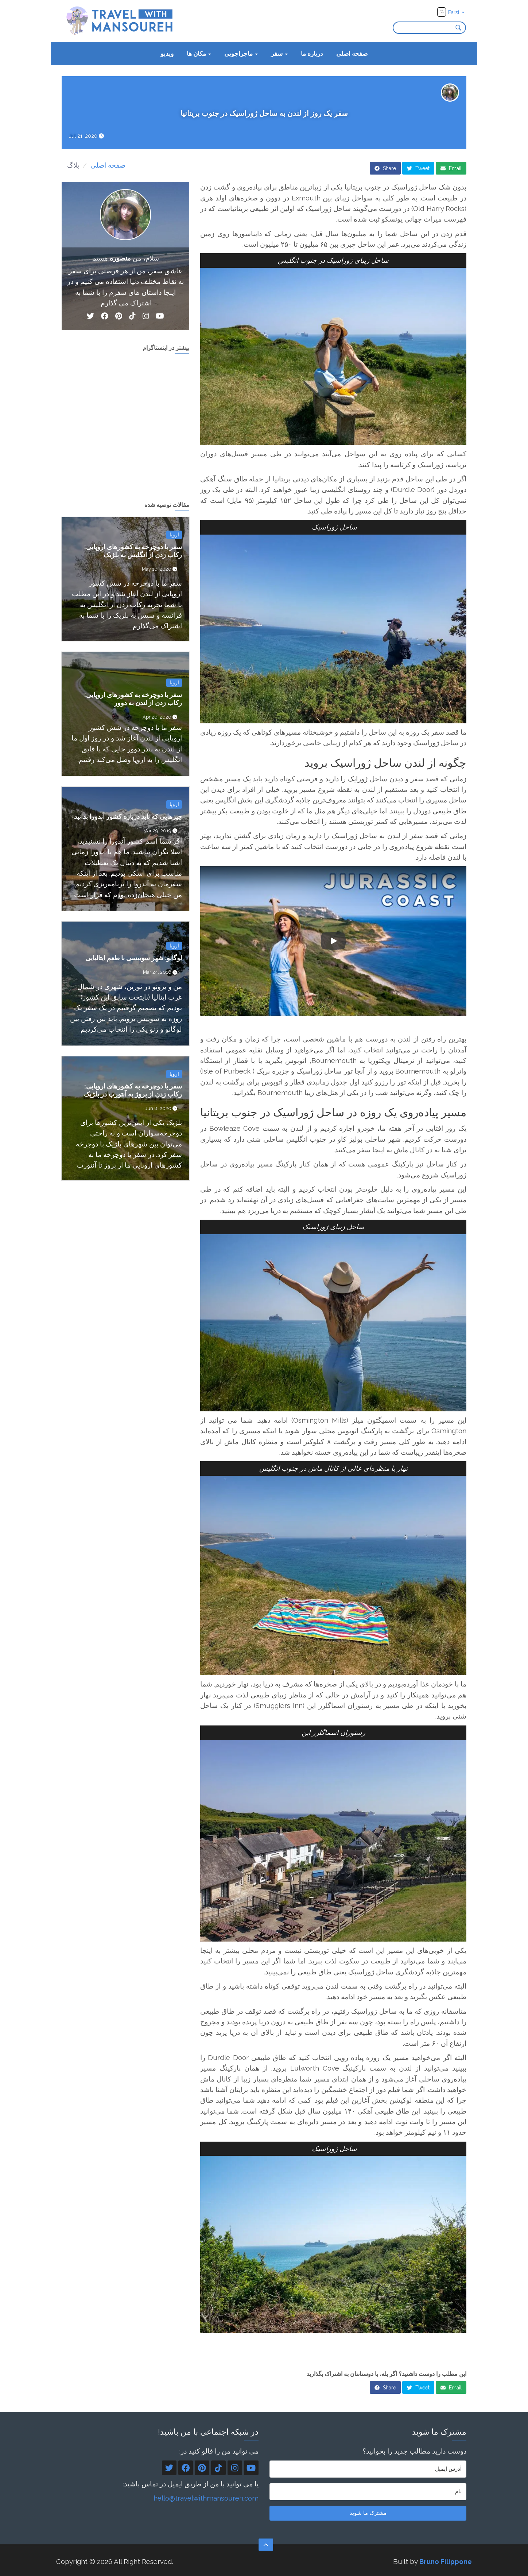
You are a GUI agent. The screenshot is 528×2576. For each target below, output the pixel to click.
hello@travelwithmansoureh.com (206, 2498)
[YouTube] (160, 317)
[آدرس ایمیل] (367, 2469)
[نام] (367, 2491)
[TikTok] (132, 317)
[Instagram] (146, 317)
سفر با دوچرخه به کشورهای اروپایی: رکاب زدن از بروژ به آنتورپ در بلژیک (133, 1090)
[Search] (460, 28)
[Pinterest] (118, 317)
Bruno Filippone (445, 2561)
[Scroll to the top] (266, 2544)
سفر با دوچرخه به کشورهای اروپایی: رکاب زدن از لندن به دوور (133, 699)
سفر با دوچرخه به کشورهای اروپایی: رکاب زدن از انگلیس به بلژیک (133, 551)
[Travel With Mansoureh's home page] (120, 20)
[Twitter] (90, 317)
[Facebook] (104, 317)
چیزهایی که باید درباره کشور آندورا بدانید (128, 816)
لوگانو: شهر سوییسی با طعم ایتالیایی (133, 958)
